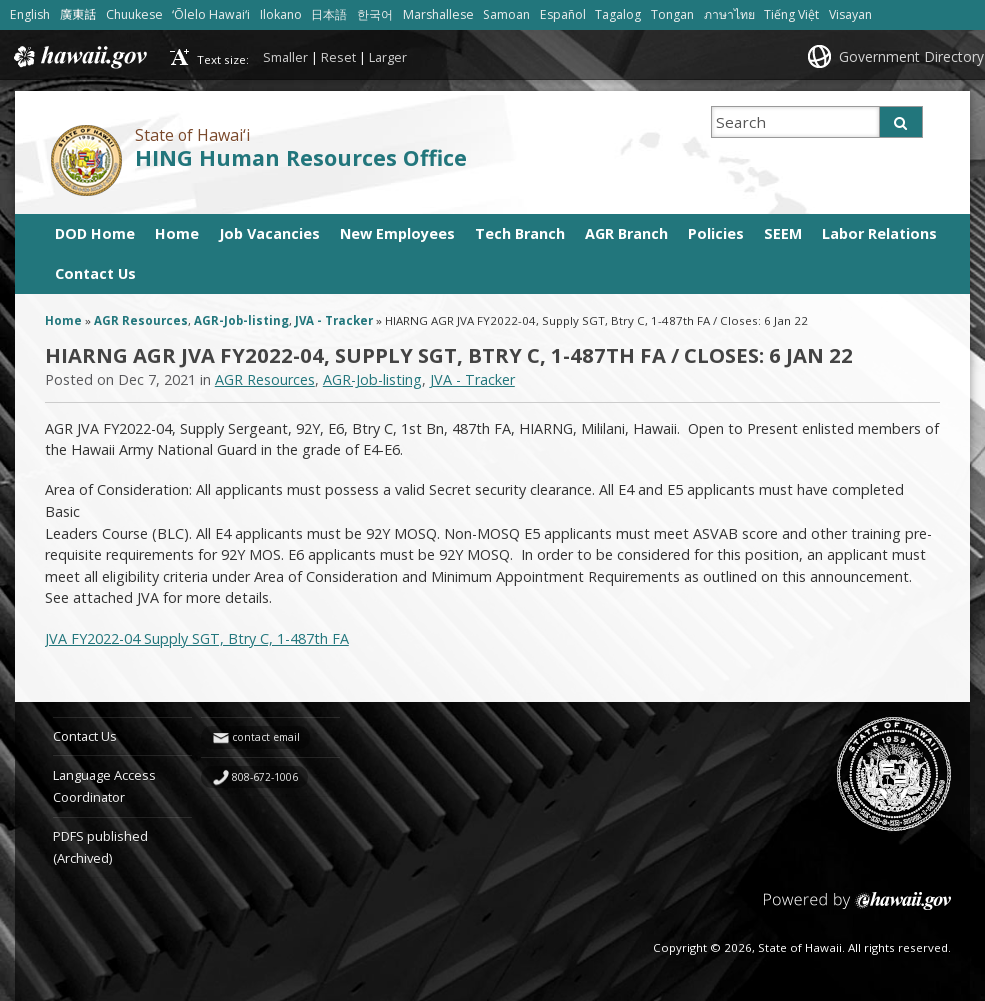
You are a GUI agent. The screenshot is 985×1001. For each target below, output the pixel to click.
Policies (716, 233)
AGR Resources (141, 320)
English (30, 14)
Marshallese (438, 14)
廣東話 (78, 14)
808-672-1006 (265, 777)
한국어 (375, 14)
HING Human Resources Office (301, 157)
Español (563, 14)
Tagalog (618, 14)
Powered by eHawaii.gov (857, 908)
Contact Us (95, 273)
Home (177, 233)
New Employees (397, 233)
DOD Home (95, 233)
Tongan (672, 14)
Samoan (506, 14)
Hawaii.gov (78, 57)
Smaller (285, 57)
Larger (388, 57)
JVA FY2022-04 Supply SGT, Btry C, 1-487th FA (197, 638)
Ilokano (281, 14)
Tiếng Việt (791, 14)
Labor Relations (879, 233)
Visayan (850, 14)
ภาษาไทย (729, 14)
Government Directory (911, 56)
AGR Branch (626, 233)
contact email (266, 737)
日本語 (329, 14)
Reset (338, 57)
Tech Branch (520, 233)
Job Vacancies (269, 233)
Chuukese (134, 14)
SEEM (783, 233)
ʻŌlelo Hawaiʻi (211, 14)
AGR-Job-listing (241, 320)
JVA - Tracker (334, 320)
